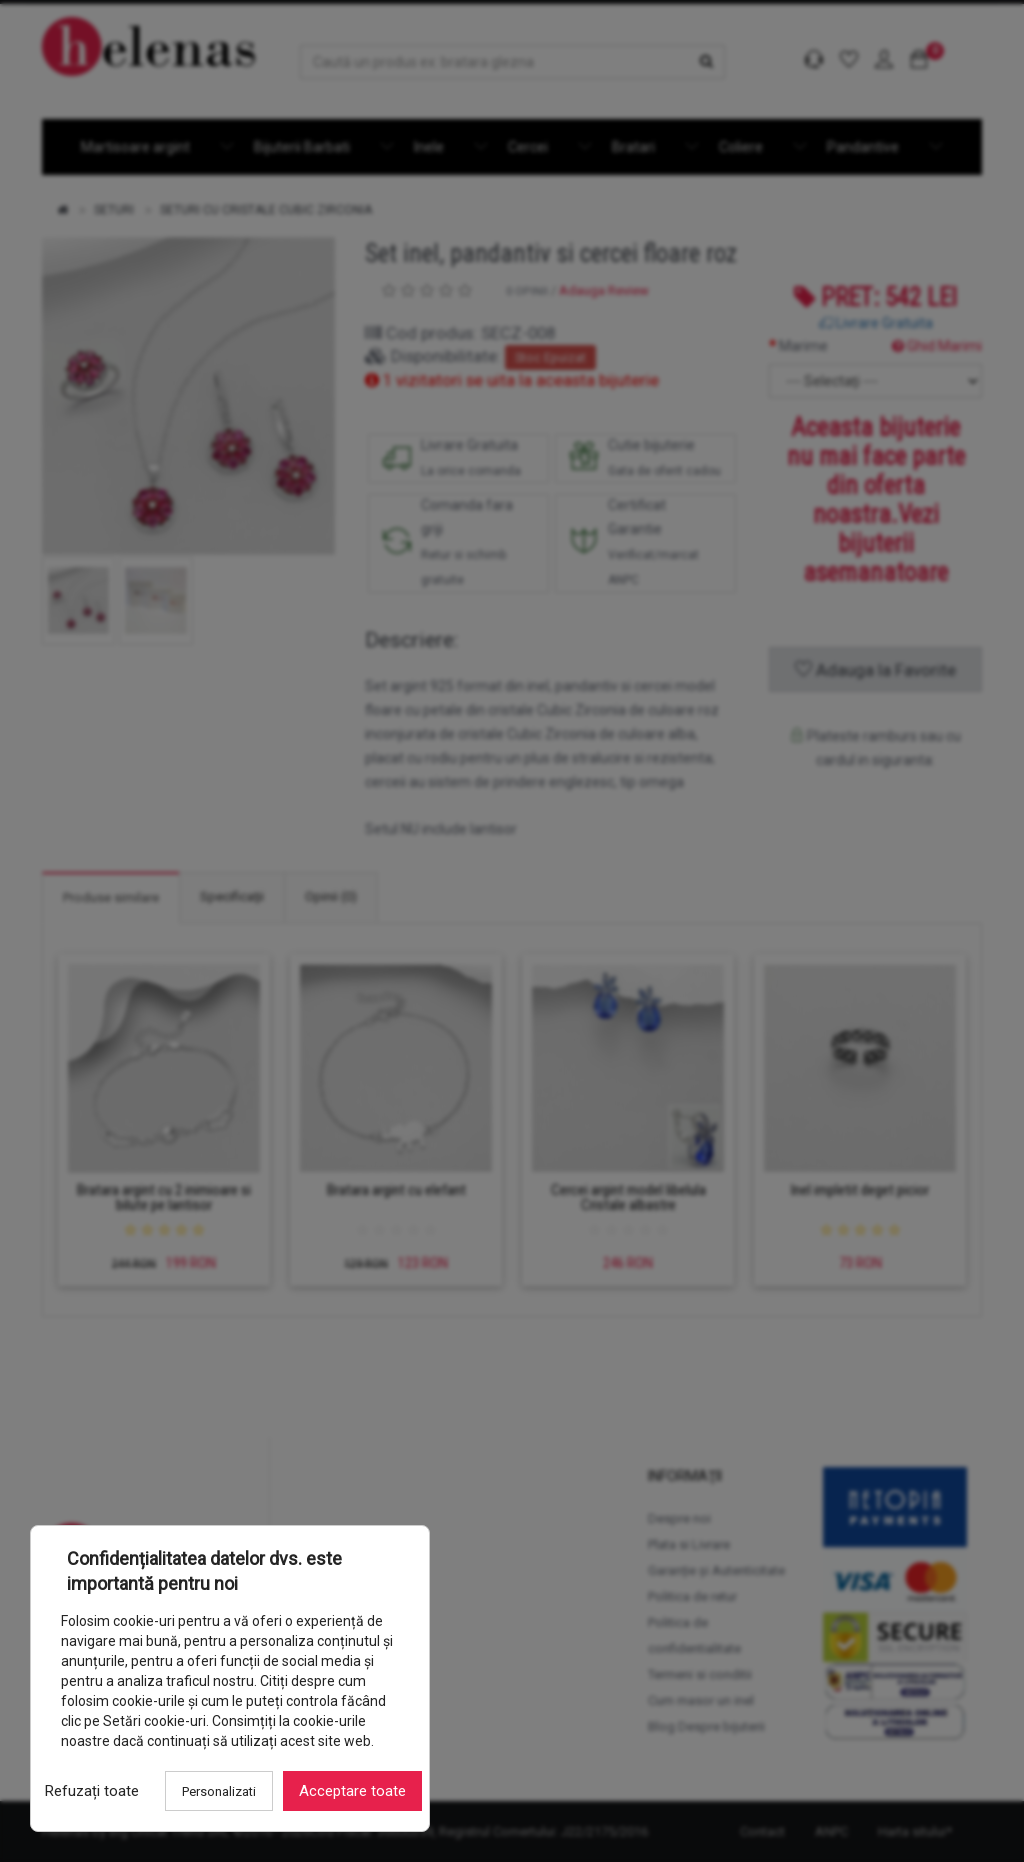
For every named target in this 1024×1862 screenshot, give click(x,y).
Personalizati (219, 1791)
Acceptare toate (352, 1791)
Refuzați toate (92, 1791)
